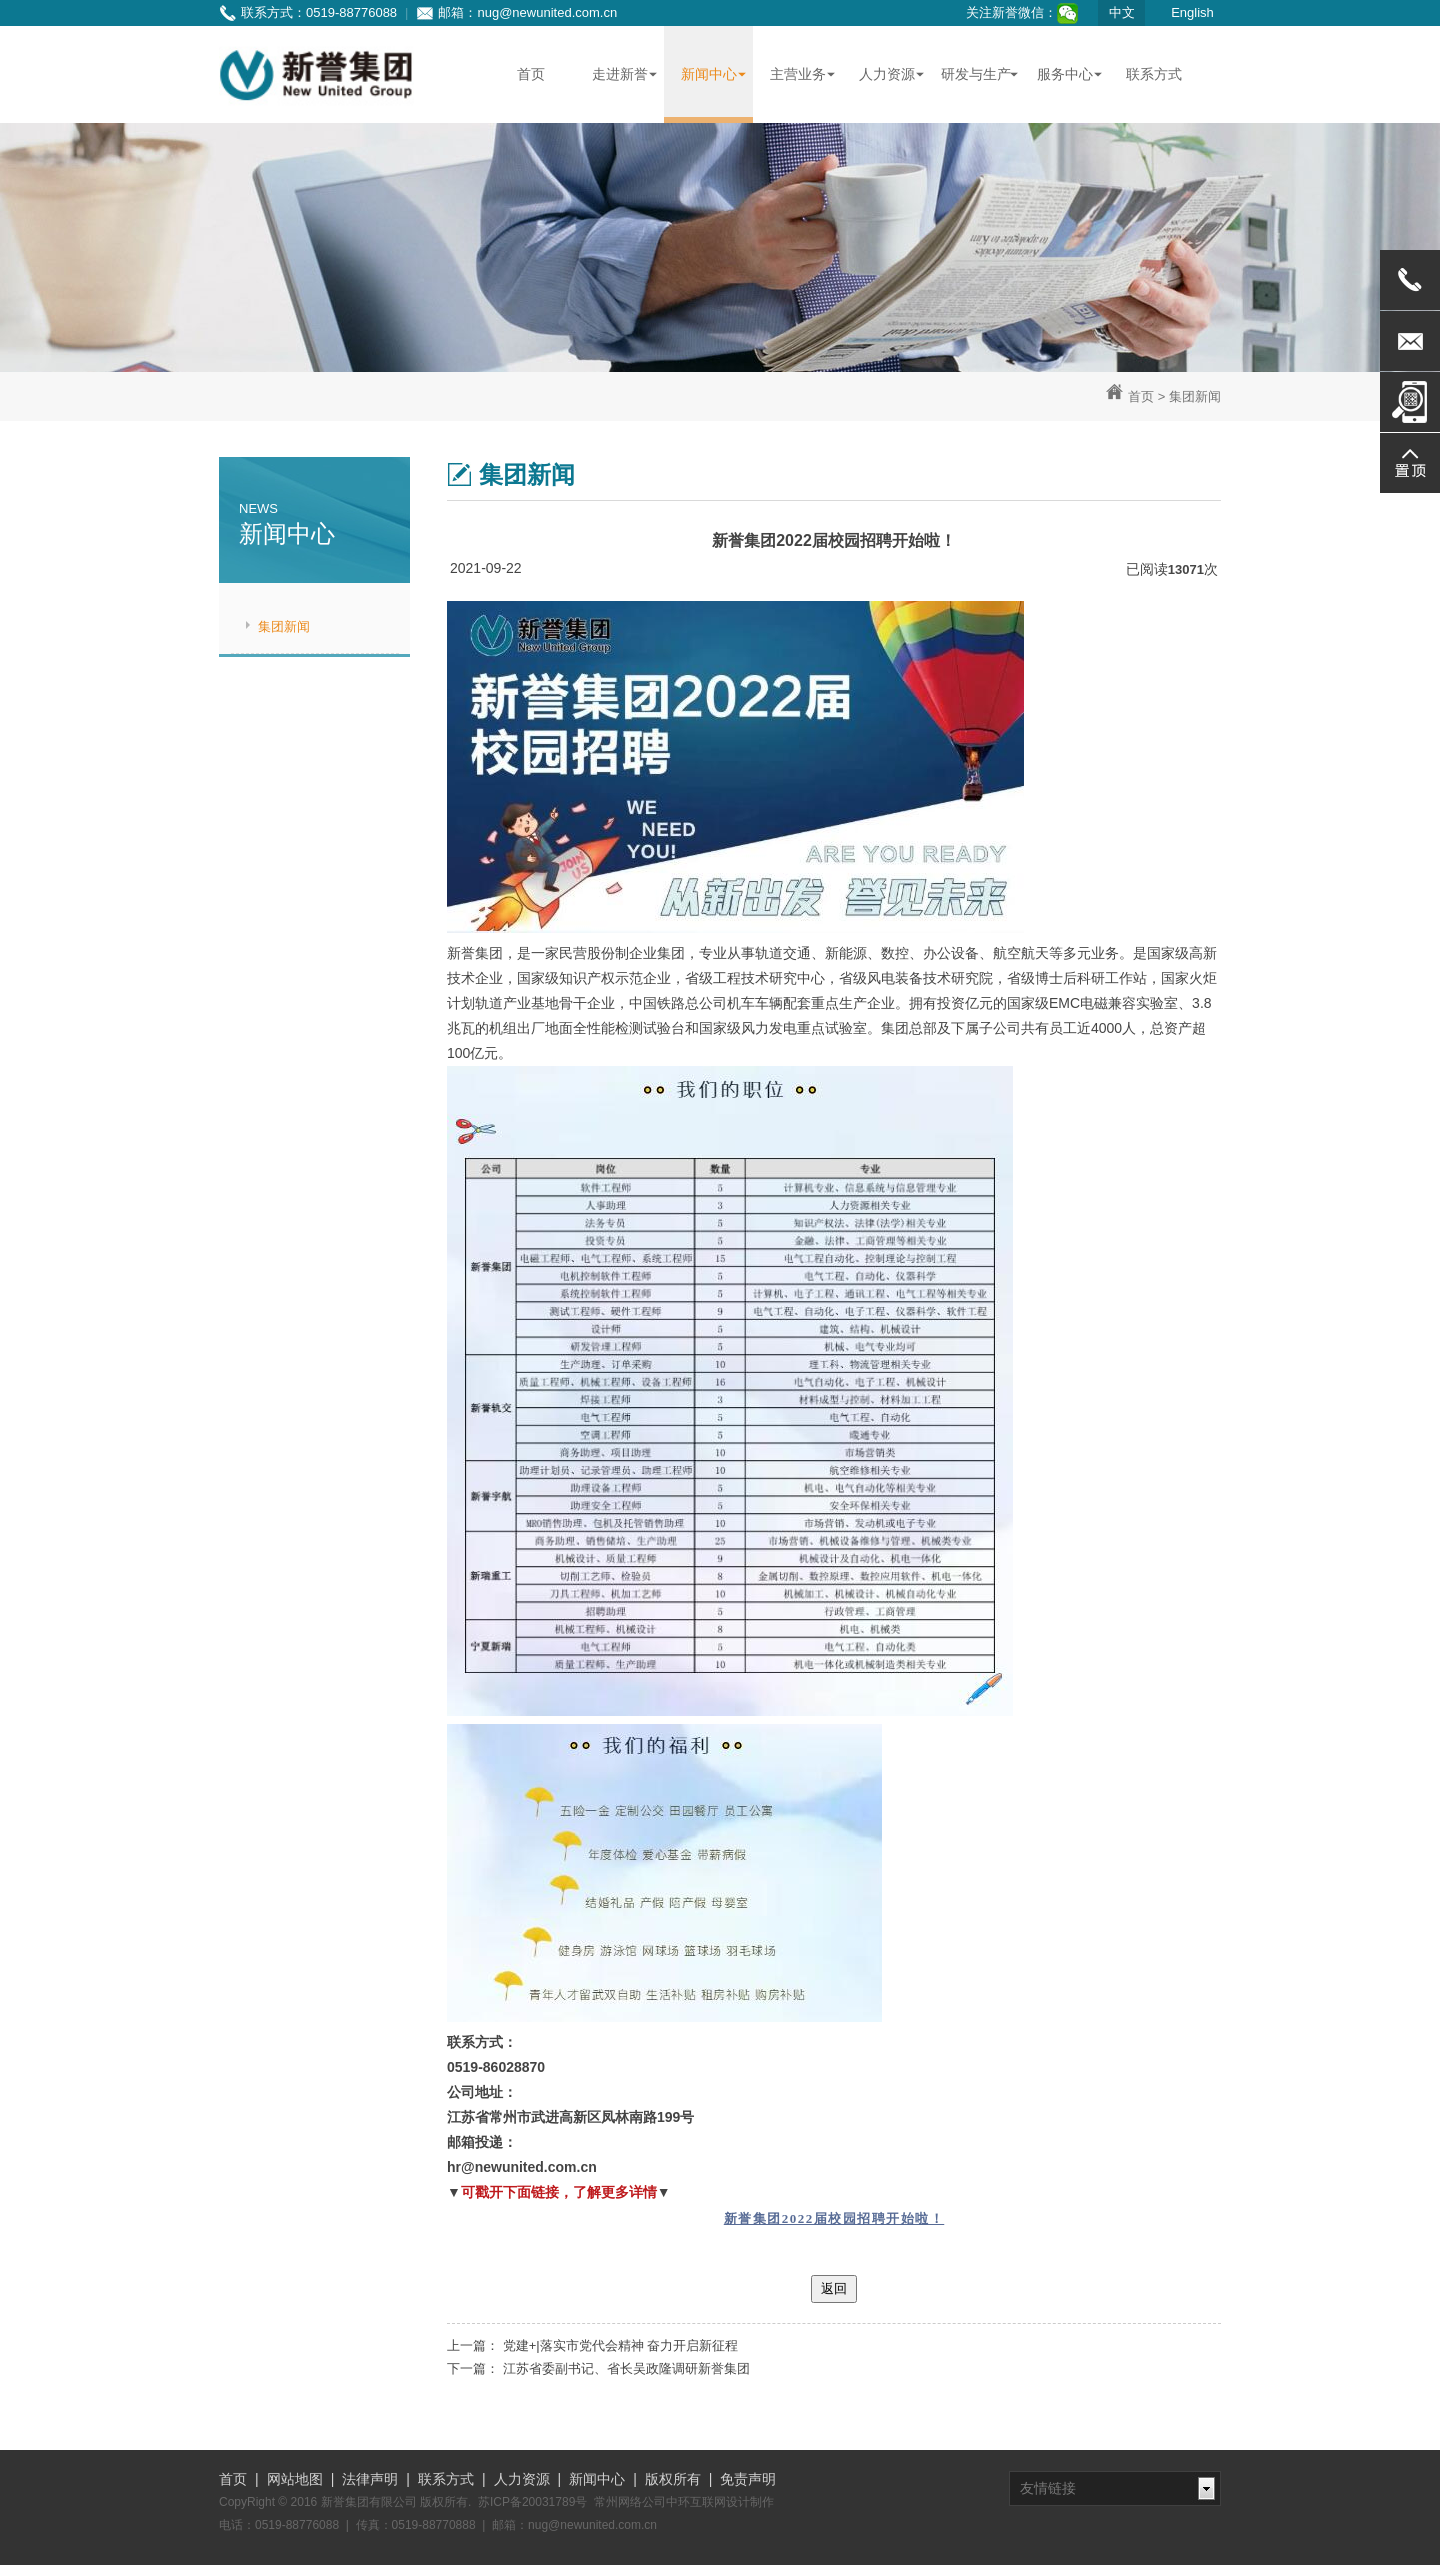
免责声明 (748, 2479)
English (1192, 12)
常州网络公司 (630, 2502)
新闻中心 (597, 2479)
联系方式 (446, 2479)
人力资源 (522, 2479)
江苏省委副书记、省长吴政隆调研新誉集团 (626, 2368)
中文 (1122, 12)
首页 (1141, 396)
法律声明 (370, 2479)
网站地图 (295, 2479)
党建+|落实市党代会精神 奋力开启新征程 (621, 2345)
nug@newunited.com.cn (547, 12)
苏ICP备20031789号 (532, 2502)
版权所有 (673, 2479)
